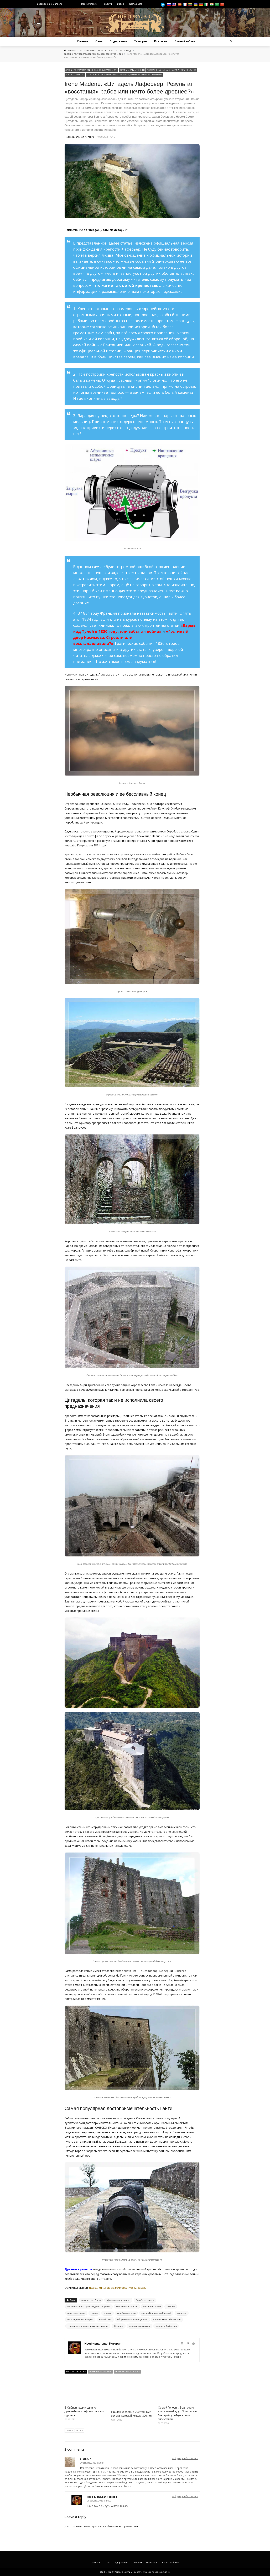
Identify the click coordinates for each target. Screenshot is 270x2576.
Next (79, 2431)
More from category (127, 2371)
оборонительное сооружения (132, 2319)
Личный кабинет (185, 41)
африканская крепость (118, 2300)
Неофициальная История (80, 136)
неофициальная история (80, 2319)
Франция (118, 2326)
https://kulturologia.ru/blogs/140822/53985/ (117, 2288)
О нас (99, 41)
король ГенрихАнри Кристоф (156, 2313)
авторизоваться (128, 2526)
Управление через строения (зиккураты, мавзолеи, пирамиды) (131, 74)
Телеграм (140, 41)
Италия (107, 2313)
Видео (120, 4)
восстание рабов (152, 2306)
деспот (94, 2313)
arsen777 (85, 2459)
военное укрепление (127, 2306)
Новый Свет (105, 2319)
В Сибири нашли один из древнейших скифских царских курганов (84, 2411)
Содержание (118, 41)
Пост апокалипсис (74, 74)
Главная (82, 41)
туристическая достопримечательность (88, 2326)
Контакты (161, 41)
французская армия (139, 2326)
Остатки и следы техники (132, 70)
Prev (69, 2431)
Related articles (76, 2371)
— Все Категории (88, 4)
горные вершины (76, 2313)
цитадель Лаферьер (166, 2326)
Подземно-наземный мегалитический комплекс (171, 70)
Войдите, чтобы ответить (185, 2458)
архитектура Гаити (91, 2300)
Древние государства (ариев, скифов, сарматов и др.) (91, 70)
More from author (100, 2371)
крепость (181, 2313)
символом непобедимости (167, 2319)
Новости (107, 4)
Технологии (93, 74)
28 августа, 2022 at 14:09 (99, 2500)
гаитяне (171, 2306)
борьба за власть (145, 2300)
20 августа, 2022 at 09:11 (92, 2462)
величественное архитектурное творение (89, 2306)
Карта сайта (135, 4)
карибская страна (126, 2313)
